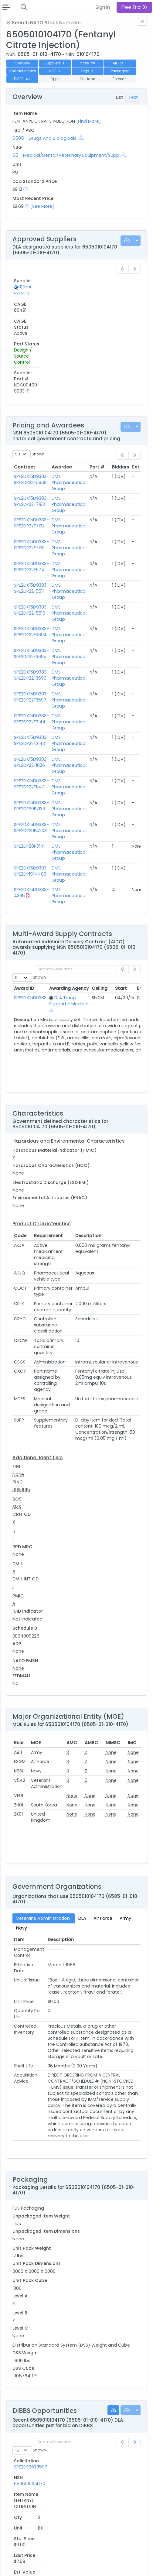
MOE (55, 71)
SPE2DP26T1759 (30, 2505)
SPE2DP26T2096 (30, 2458)
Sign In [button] (103, 7)
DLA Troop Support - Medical (68, 910)
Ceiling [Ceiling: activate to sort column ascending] (99, 898)
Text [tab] (133, 97)
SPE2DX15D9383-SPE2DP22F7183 (31, 411)
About (14, 2560)
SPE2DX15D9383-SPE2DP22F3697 (31, 606)
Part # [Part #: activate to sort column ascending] (97, 376)
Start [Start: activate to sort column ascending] (121, 898)
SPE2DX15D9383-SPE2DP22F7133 (31, 454)
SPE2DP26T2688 (30, 2443)
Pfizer (26, 290)
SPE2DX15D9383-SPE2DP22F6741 (31, 476)
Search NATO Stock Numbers (43, 22)
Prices (87, 63)
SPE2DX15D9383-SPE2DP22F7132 (31, 433)
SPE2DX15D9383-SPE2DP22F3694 (31, 541)
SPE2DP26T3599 (30, 2380)
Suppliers (55, 63)
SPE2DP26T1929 (30, 2490)
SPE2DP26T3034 (30, 2427)
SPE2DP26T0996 (31, 2521)
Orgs (87, 71)
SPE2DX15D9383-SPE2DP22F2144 (31, 628)
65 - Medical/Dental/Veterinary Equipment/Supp (65, 155)
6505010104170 (66, 2380)
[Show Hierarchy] (81, 138)
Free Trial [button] (134, 7)
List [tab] (119, 97)
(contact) (21, 297)
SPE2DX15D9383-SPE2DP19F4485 (31, 780)
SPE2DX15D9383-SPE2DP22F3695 (31, 563)
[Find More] (88, 121)
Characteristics (22, 71)
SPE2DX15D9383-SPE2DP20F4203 (31, 737)
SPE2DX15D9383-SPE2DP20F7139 (31, 715)
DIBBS (22, 79)
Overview (22, 63)
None (18, 1384)
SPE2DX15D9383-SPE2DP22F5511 (31, 498)
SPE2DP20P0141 (29, 756)
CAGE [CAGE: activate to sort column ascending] (41, 281)
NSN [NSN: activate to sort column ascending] (54, 2371)
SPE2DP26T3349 (30, 2396)
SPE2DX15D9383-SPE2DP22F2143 (31, 650)
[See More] (42, 206)
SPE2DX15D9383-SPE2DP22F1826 (31, 672)
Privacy (15, 2567)
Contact (34, 2560)
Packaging (120, 71)
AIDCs (120, 63)
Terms (54, 2560)
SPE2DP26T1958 (30, 2474)
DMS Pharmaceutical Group (69, 392)
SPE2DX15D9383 (30, 907)
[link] (134, 2352)
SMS (16, 1416)
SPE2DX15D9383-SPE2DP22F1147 (31, 694)
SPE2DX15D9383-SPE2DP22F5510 (31, 519)
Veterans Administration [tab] (43, 1828)
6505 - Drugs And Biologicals (44, 138)
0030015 (21, 1399)
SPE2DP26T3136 (30, 2411)
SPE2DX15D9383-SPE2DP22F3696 (31, 585)
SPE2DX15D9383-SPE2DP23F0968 (31, 389)
